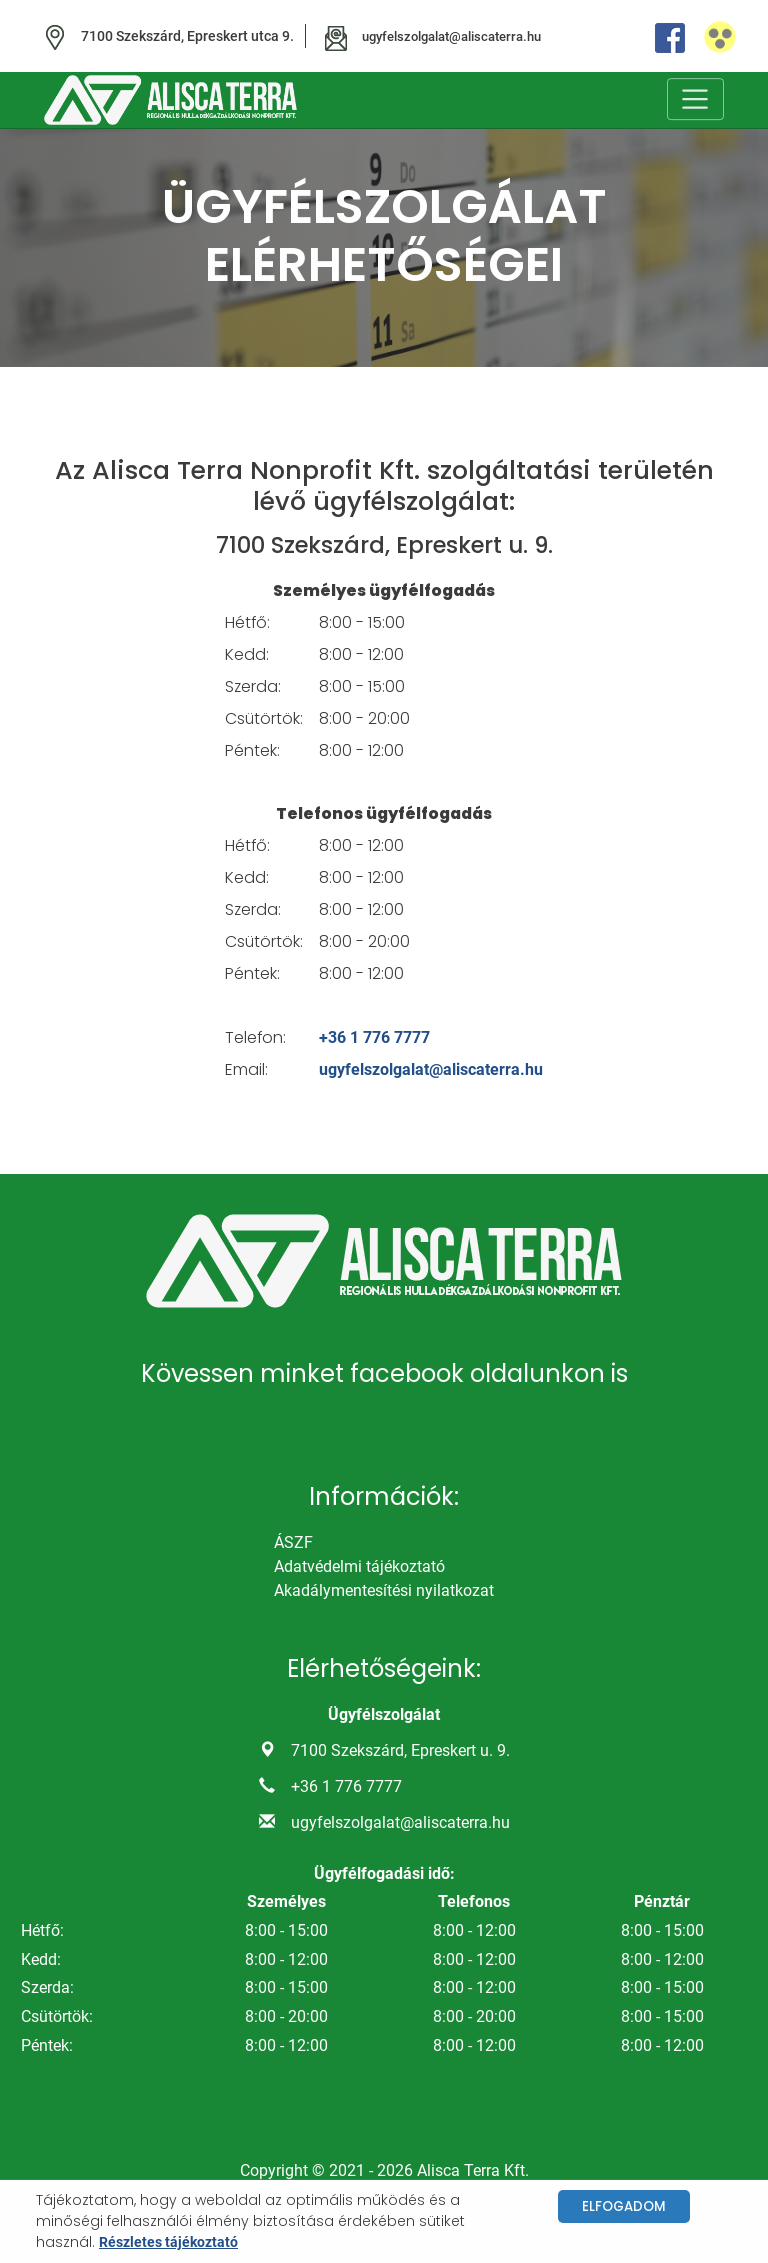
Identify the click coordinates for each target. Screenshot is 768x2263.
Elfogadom (624, 2206)
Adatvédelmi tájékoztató (359, 1568)
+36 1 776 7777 (375, 1038)
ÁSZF (293, 1544)
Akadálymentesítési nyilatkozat (384, 1592)
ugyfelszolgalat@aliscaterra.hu (432, 1070)
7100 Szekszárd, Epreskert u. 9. (400, 1752)
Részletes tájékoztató (168, 2242)
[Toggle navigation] (695, 100)
